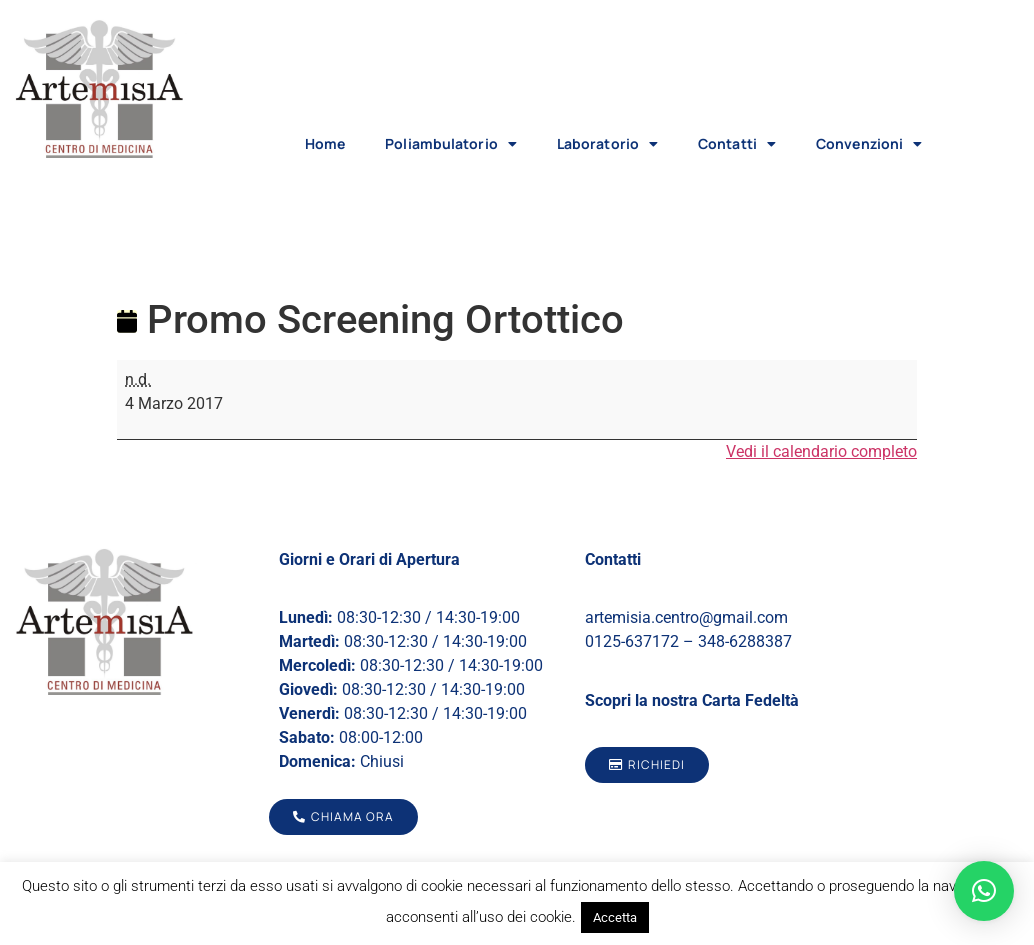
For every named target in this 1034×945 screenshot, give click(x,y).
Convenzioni (869, 144)
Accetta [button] (615, 917)
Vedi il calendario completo (821, 451)
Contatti (737, 144)
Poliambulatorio (451, 144)
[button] (984, 891)
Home (325, 143)
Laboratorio (607, 144)
